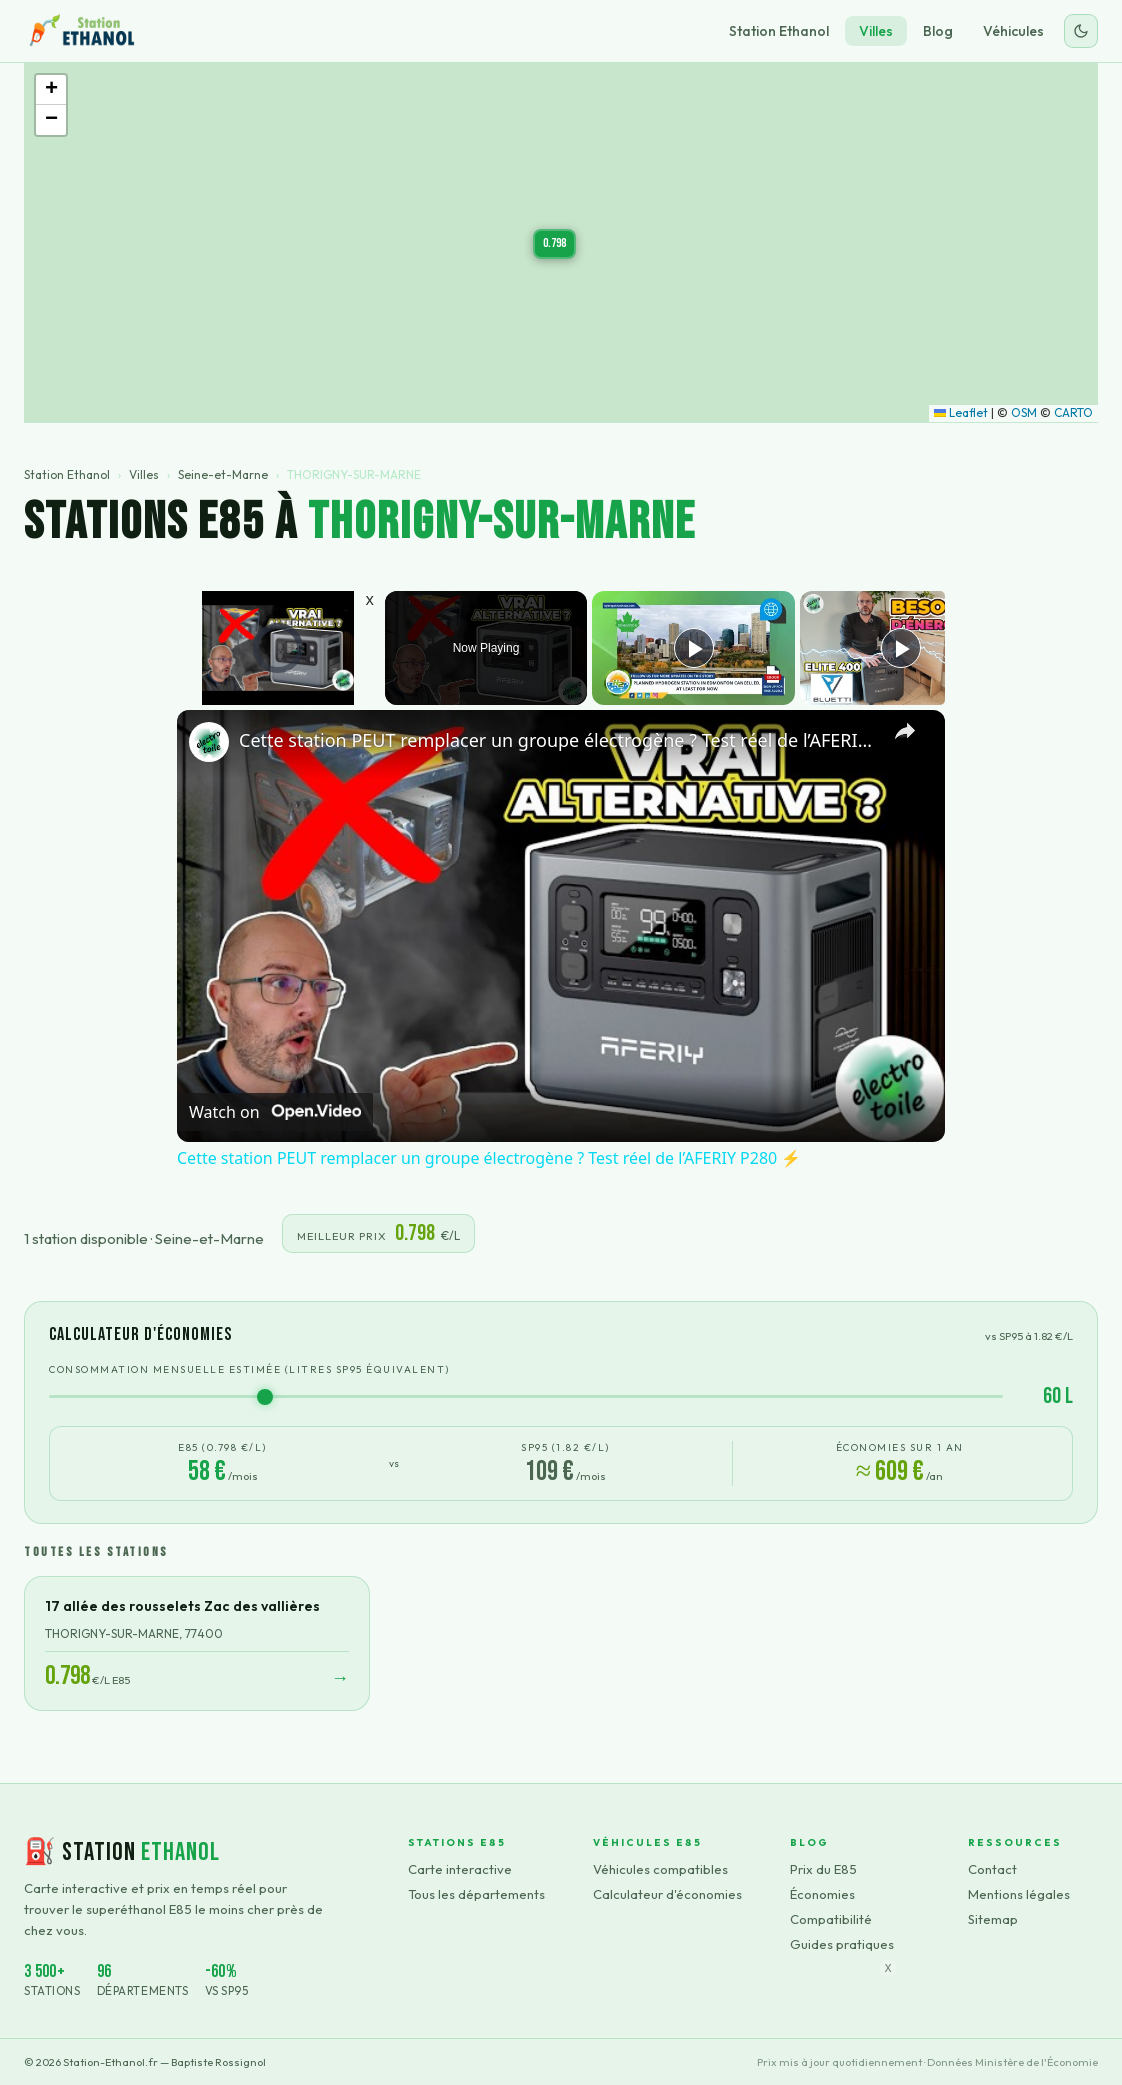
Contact (992, 1869)
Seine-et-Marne (223, 474)
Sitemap (993, 1919)
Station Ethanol (779, 31)
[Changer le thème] (1081, 31)
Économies (822, 1894)
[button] (554, 244)
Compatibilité (831, 1919)
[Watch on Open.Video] (275, 1112)
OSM (1024, 412)
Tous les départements (476, 1894)
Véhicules (1013, 31)
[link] (209, 742)
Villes (876, 31)
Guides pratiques (842, 1944)
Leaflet (961, 412)
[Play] (694, 648)
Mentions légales (1019, 1894)
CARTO (1073, 412)
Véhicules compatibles (660, 1869)
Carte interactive (460, 1869)
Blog (938, 31)
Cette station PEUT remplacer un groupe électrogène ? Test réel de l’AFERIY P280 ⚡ (558, 740)
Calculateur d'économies (667, 1894)
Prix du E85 (823, 1869)
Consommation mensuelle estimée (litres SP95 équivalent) (249, 1369)
